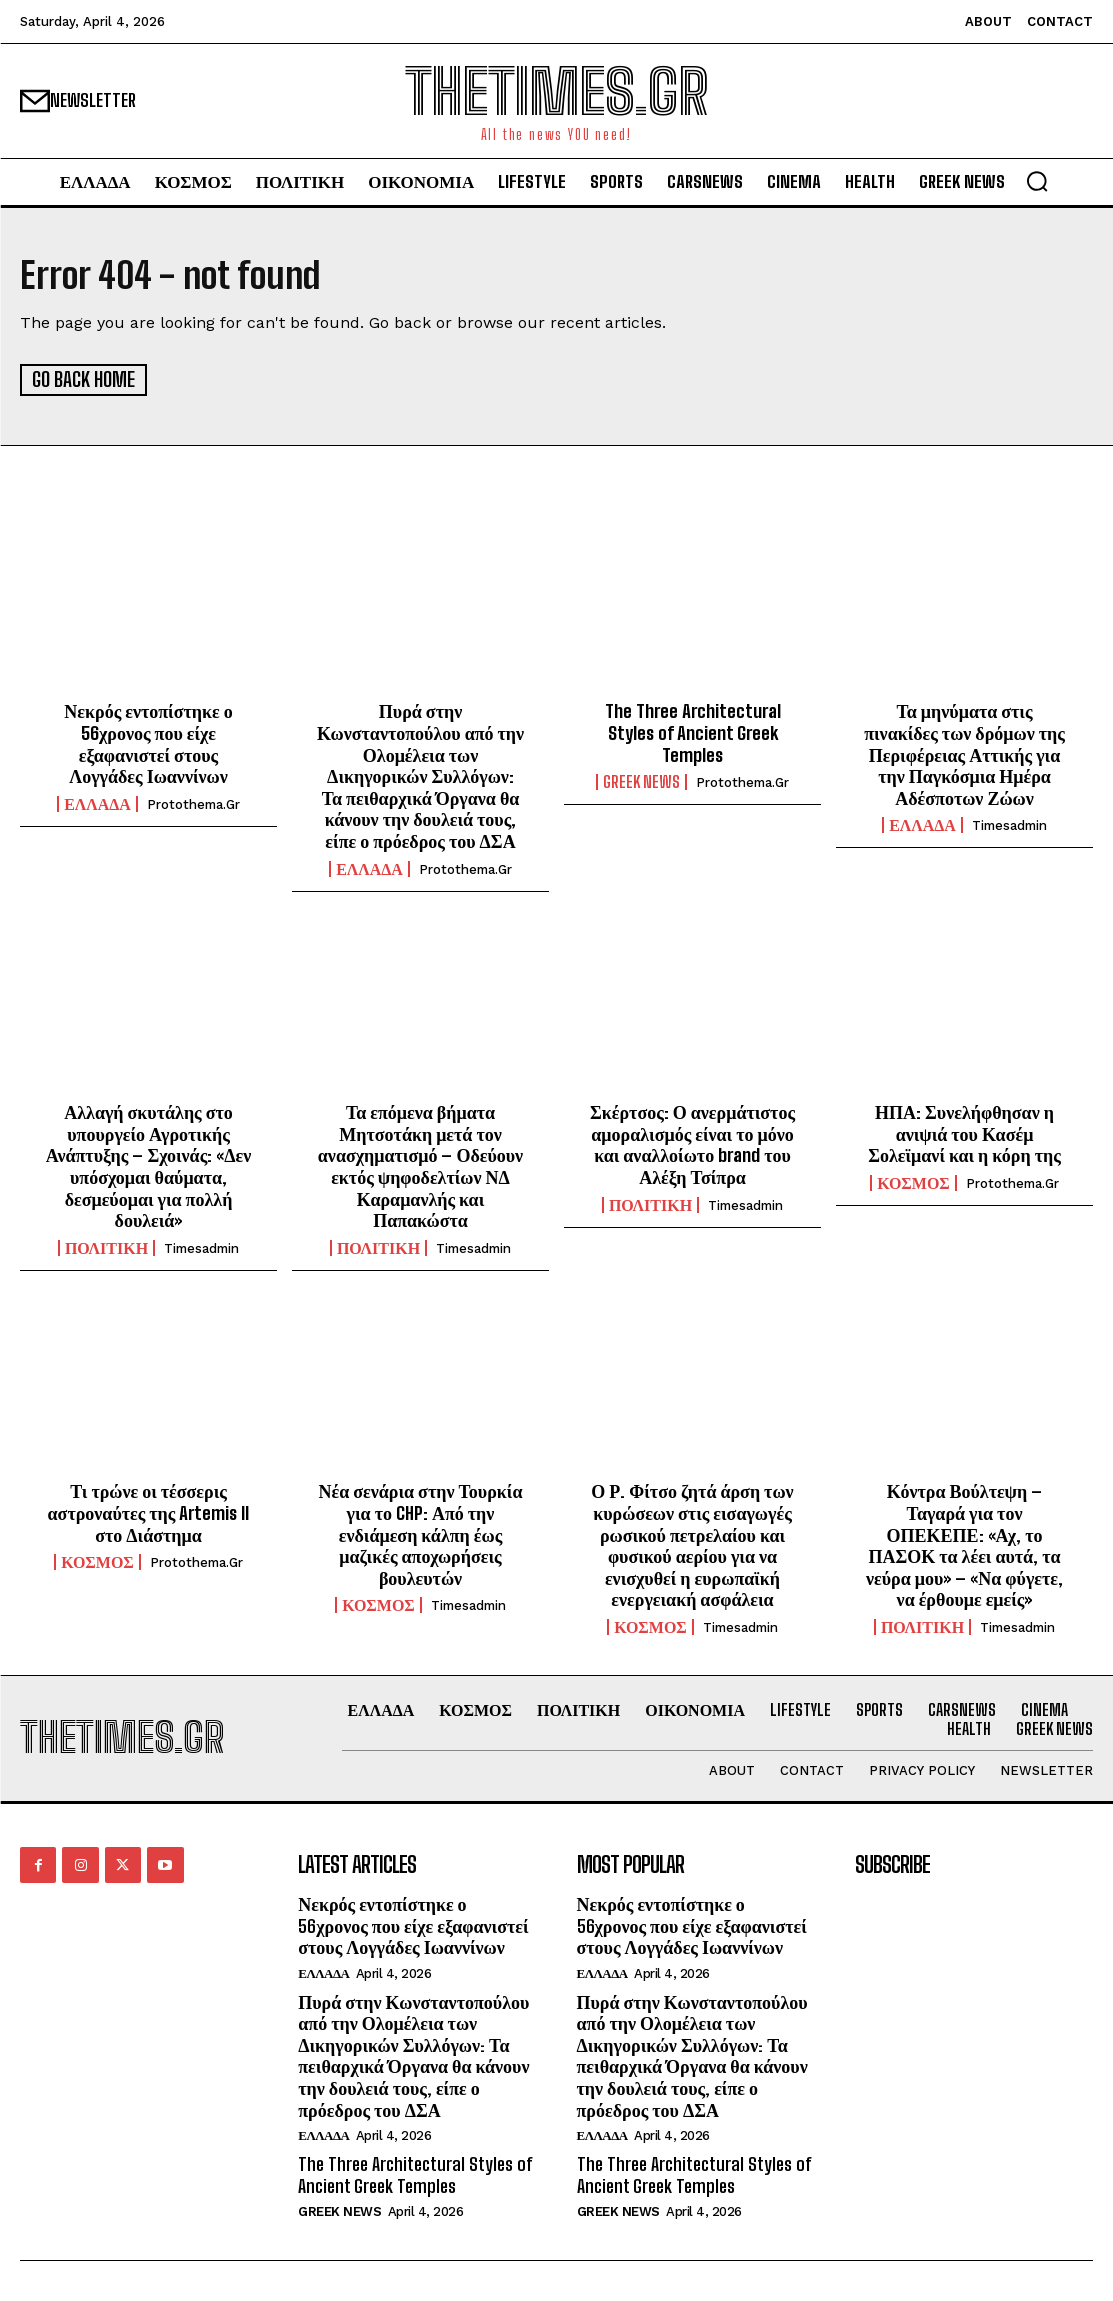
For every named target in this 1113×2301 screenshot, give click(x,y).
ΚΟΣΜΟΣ (913, 1182)
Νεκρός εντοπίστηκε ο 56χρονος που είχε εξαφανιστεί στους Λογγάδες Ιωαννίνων (148, 742)
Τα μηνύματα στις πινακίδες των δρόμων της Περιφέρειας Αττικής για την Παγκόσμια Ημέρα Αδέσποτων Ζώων (964, 753)
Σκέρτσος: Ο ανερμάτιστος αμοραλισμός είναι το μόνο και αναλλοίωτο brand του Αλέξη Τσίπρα (692, 1143)
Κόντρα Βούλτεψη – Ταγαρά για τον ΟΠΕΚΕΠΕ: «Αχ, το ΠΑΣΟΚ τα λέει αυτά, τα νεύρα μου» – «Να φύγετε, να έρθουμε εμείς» (964, 1544)
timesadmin (1009, 824)
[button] (1037, 181)
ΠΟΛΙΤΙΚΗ (106, 1246)
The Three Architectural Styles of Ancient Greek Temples (693, 731)
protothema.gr (193, 802)
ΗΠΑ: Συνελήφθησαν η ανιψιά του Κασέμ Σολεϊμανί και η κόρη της (964, 1132)
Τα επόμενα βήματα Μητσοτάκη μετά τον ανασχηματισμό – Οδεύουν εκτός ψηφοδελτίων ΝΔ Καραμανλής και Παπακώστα (420, 1165)
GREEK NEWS (641, 781)
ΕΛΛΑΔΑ (97, 802)
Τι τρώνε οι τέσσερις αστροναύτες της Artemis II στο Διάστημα (149, 1511)
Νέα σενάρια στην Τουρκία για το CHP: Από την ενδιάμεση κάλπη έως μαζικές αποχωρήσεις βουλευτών (421, 1533)
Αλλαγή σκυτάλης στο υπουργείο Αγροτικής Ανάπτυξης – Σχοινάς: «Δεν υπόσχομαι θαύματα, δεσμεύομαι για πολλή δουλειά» (149, 1165)
